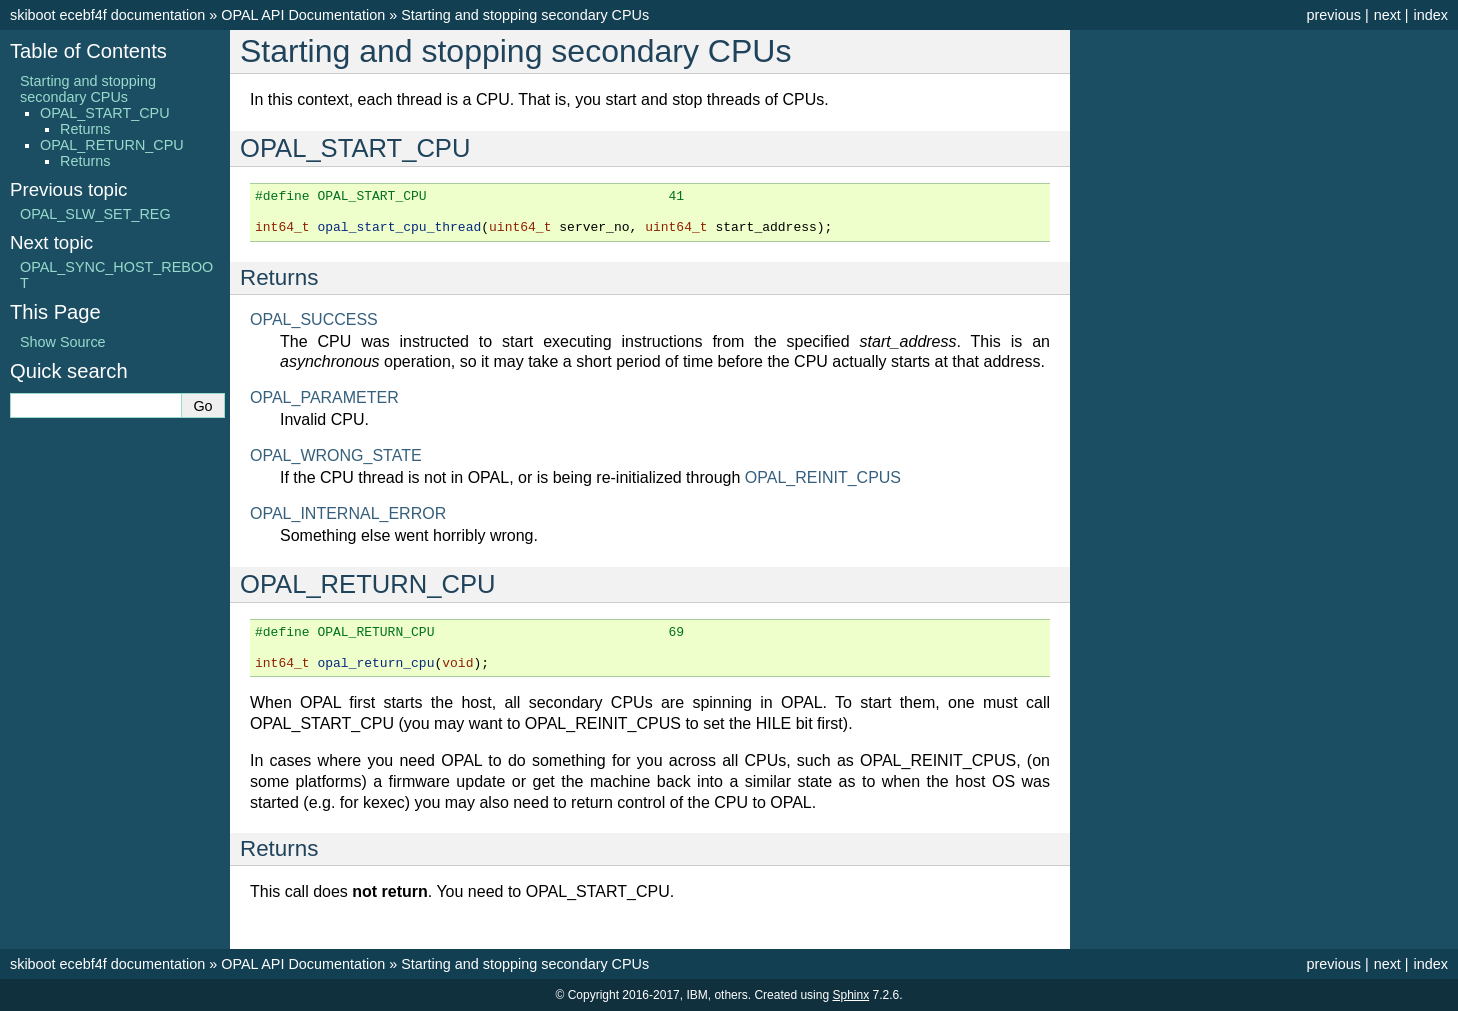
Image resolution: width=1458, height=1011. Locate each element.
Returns (85, 129)
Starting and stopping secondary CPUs (525, 15)
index (1431, 15)
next (1387, 15)
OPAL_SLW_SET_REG (95, 214)
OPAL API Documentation (303, 15)
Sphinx (850, 995)
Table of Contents (88, 51)
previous (1333, 15)
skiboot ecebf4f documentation (107, 15)
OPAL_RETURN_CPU (112, 145)
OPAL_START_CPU (105, 113)
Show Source (63, 342)
